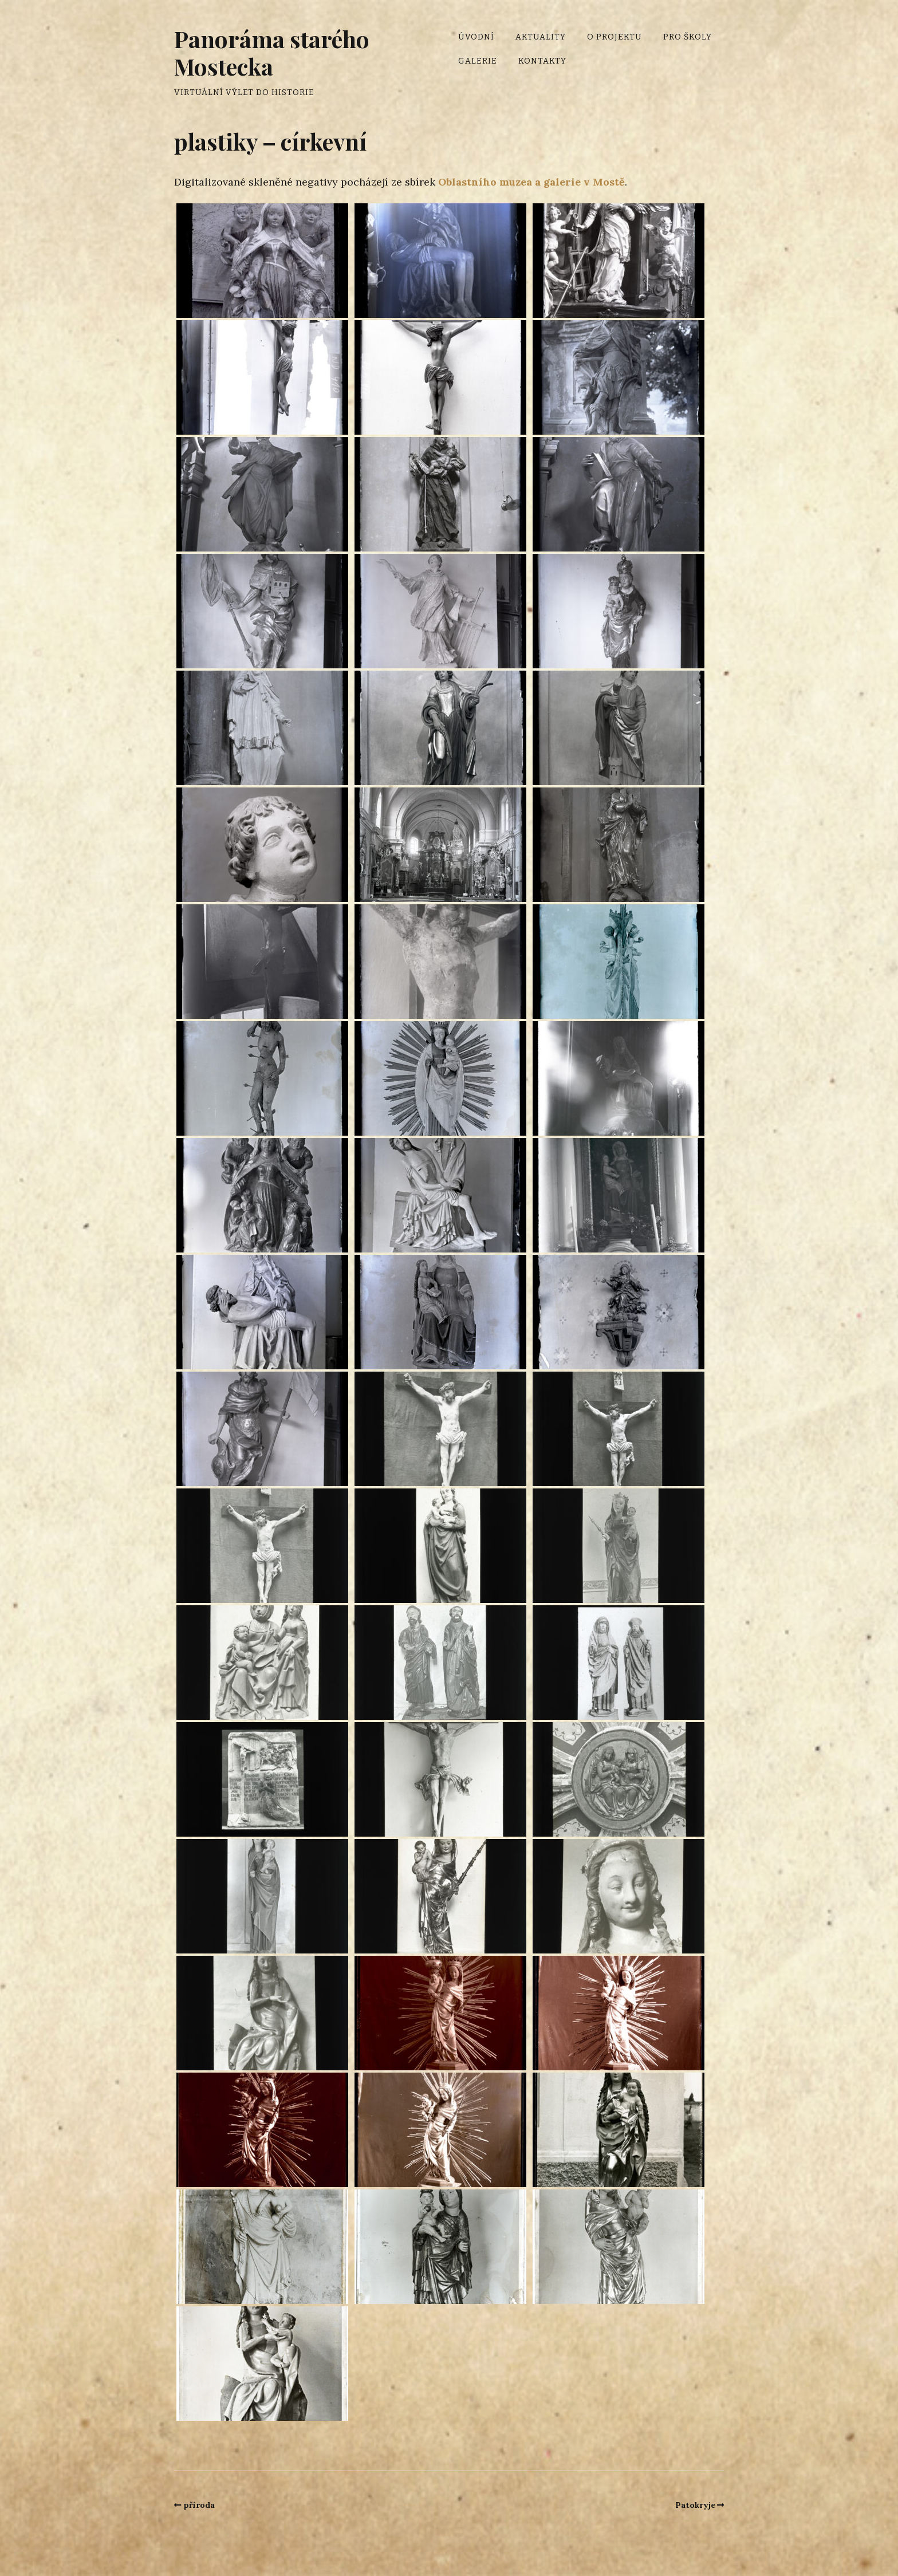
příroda (199, 2505)
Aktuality (540, 37)
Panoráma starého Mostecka (271, 52)
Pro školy (687, 37)
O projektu (614, 37)
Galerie (477, 61)
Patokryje (695, 2505)
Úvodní (476, 37)
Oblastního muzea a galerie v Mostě (531, 181)
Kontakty (542, 61)
